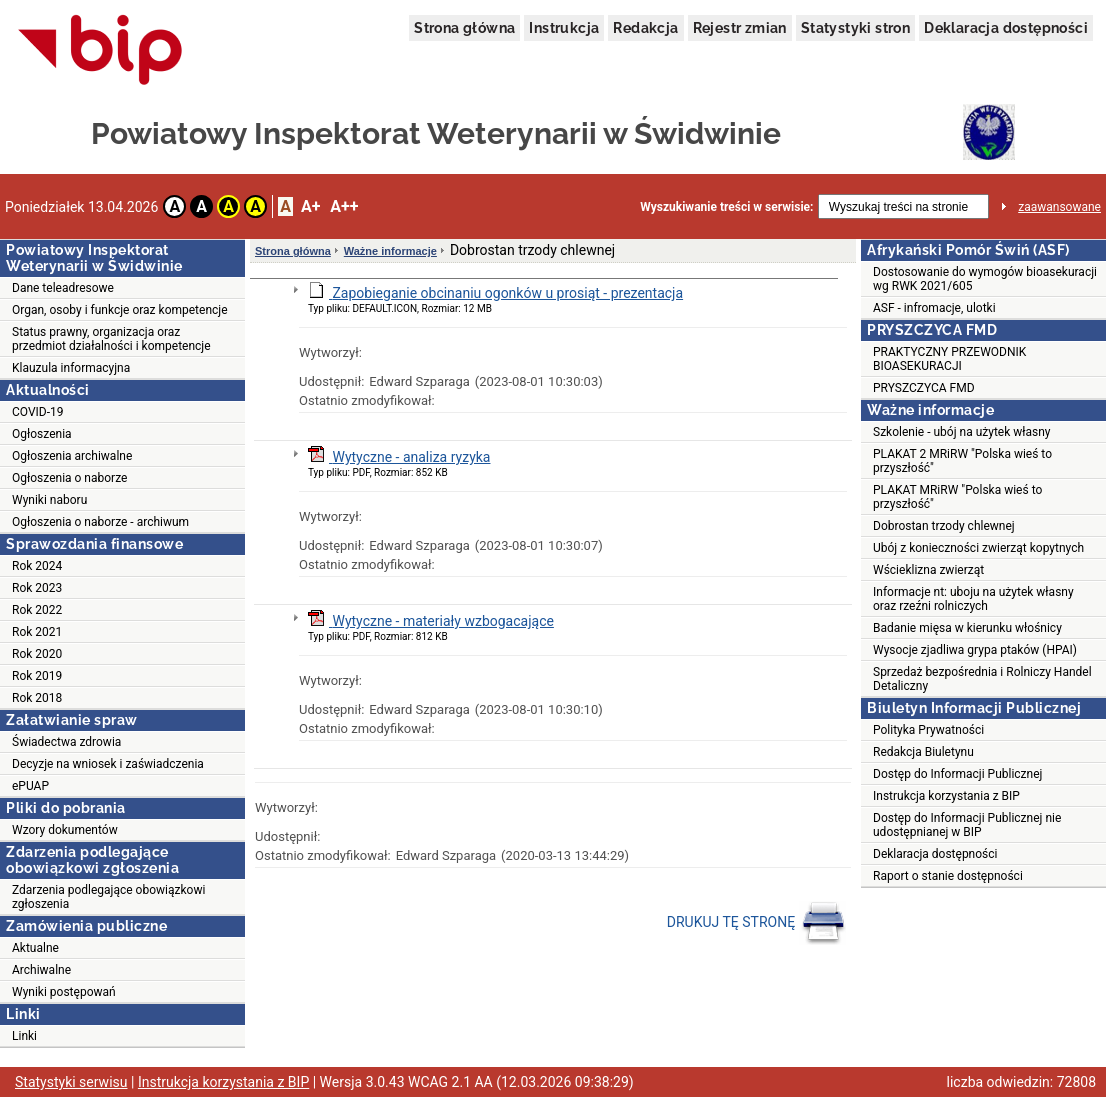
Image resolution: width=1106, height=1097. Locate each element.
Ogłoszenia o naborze (69, 478)
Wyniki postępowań (64, 992)
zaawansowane (1059, 207)
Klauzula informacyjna (71, 368)
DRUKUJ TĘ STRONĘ (756, 923)
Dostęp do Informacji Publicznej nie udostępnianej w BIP (967, 825)
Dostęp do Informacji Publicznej (957, 774)
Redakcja (645, 28)
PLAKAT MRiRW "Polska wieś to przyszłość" (957, 497)
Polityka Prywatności (928, 730)
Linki (24, 1036)
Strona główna (464, 28)
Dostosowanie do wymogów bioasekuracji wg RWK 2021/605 (985, 279)
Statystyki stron (855, 28)
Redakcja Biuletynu (923, 752)
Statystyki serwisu (71, 1082)
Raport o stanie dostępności (948, 876)
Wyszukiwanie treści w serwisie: (726, 207)
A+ (310, 206)
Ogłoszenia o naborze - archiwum (100, 522)
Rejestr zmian (740, 28)
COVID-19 (38, 412)
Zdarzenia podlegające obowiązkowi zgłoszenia (108, 897)
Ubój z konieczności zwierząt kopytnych (978, 548)
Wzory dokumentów (65, 830)
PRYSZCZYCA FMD (924, 388)
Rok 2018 (37, 698)
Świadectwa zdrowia (66, 742)
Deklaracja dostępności (1006, 28)
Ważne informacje (390, 251)
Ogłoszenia (42, 434)
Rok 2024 (37, 566)
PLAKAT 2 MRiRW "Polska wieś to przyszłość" (962, 461)
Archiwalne (41, 970)
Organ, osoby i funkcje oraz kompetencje (120, 310)
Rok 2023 (37, 588)
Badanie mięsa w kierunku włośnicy (967, 628)
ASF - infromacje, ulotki (934, 308)
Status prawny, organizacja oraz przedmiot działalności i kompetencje (111, 339)
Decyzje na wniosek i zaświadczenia (108, 764)
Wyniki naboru (49, 500)
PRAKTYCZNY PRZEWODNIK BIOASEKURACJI (949, 359)
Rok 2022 (37, 610)
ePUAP (30, 786)
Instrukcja (564, 28)
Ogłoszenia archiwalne (72, 456)
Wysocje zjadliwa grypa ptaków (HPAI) (975, 650)
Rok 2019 (37, 676)
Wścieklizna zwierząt (928, 570)
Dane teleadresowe (63, 288)
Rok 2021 (37, 632)
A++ (344, 206)
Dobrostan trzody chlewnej (944, 526)
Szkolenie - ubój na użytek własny (962, 432)
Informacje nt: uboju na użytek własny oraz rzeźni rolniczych (973, 599)
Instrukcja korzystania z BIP (946, 796)
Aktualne (35, 948)
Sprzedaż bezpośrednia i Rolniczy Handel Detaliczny (982, 679)
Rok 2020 (37, 654)
